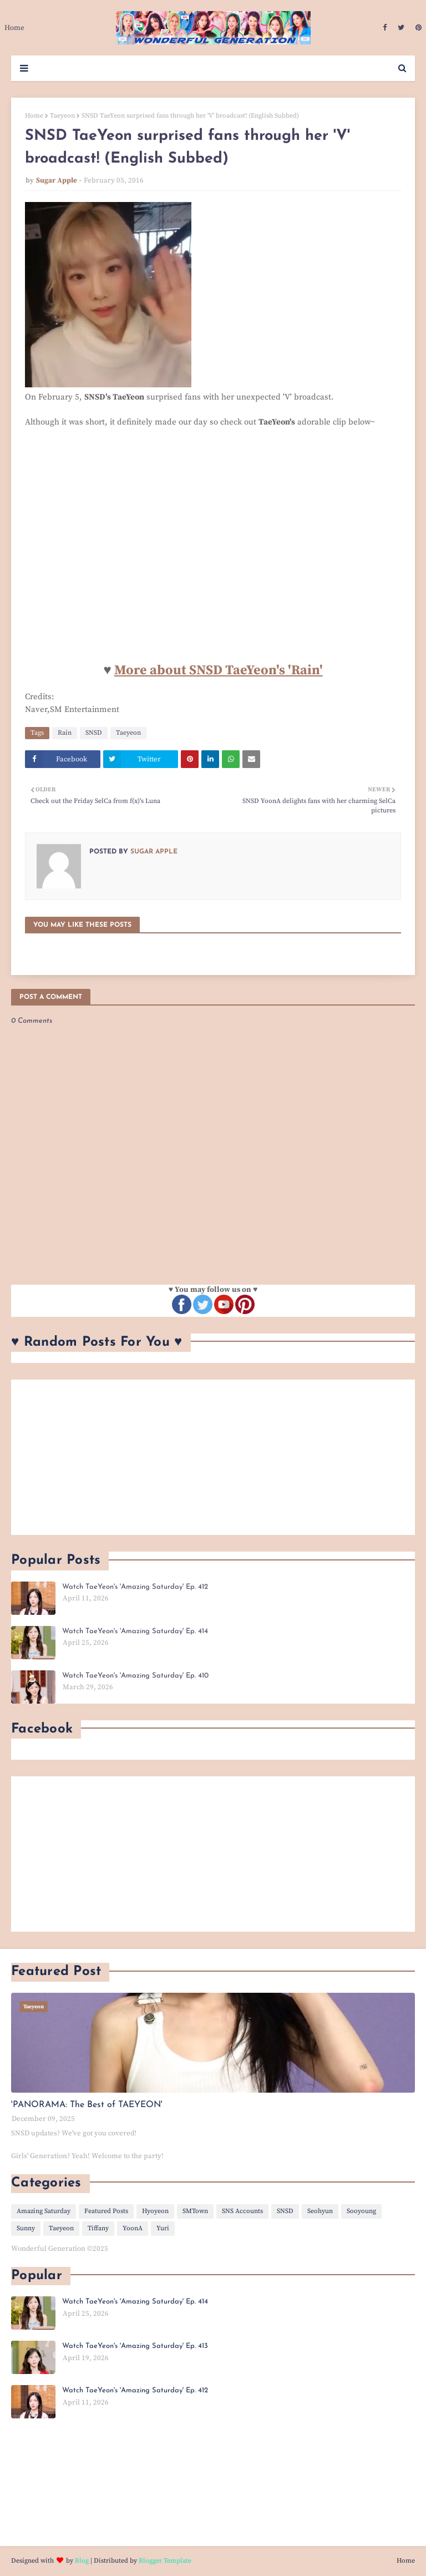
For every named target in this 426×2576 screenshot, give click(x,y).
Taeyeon (62, 116)
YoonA (133, 2228)
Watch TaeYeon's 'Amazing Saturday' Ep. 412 (135, 1586)
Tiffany (98, 2228)
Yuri (162, 2228)
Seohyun (320, 2211)
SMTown (195, 2211)
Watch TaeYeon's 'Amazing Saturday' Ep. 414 (135, 1631)
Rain (65, 733)
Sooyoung (361, 2211)
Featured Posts (106, 2211)
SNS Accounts (242, 2211)
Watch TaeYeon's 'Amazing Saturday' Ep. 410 (135, 1675)
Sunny (26, 2228)
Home (34, 116)
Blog (82, 2561)
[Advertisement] (213, 1457)
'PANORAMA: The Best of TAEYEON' (87, 2104)
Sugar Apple (56, 180)
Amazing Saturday (43, 2211)
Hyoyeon (155, 2211)
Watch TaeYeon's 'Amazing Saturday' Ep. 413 (135, 2346)
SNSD (93, 733)
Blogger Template (165, 2561)
